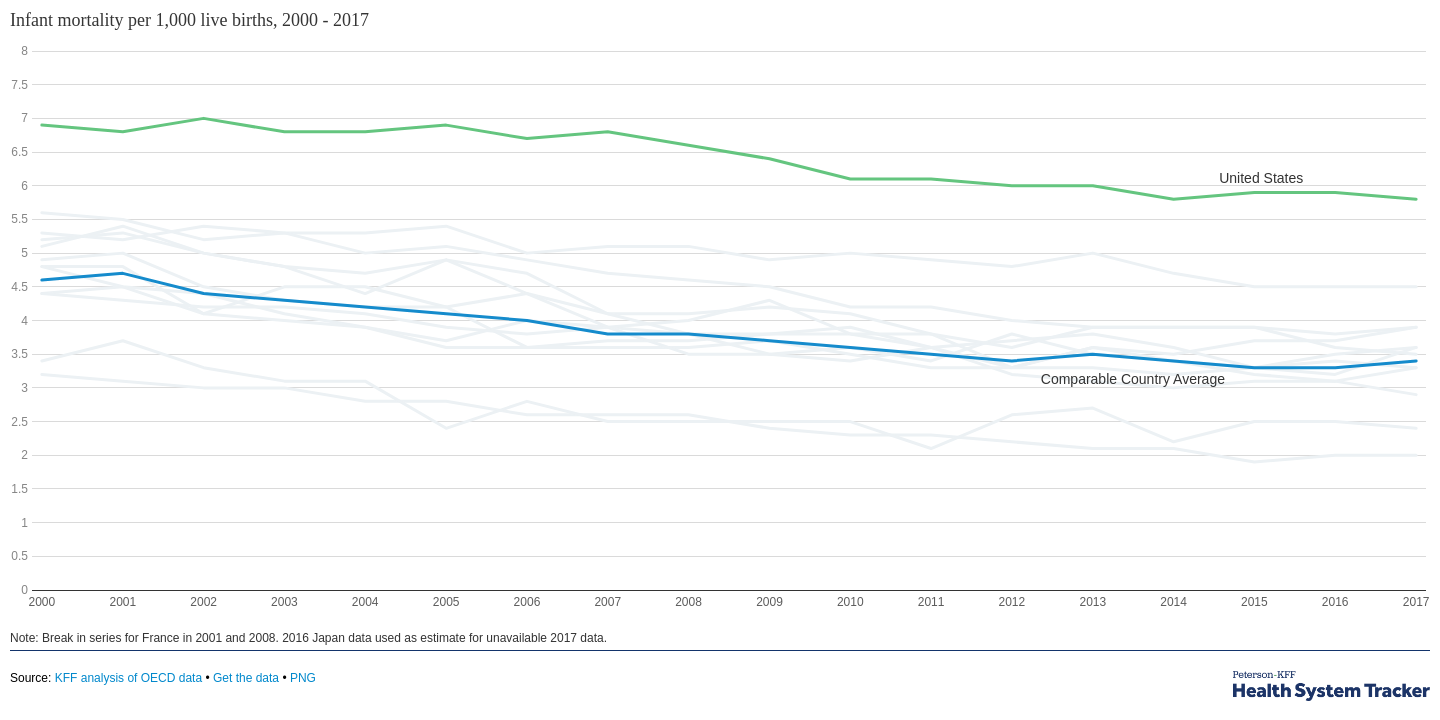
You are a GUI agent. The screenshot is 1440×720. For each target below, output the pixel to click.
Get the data (246, 678)
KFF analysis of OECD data (128, 678)
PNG (303, 678)
